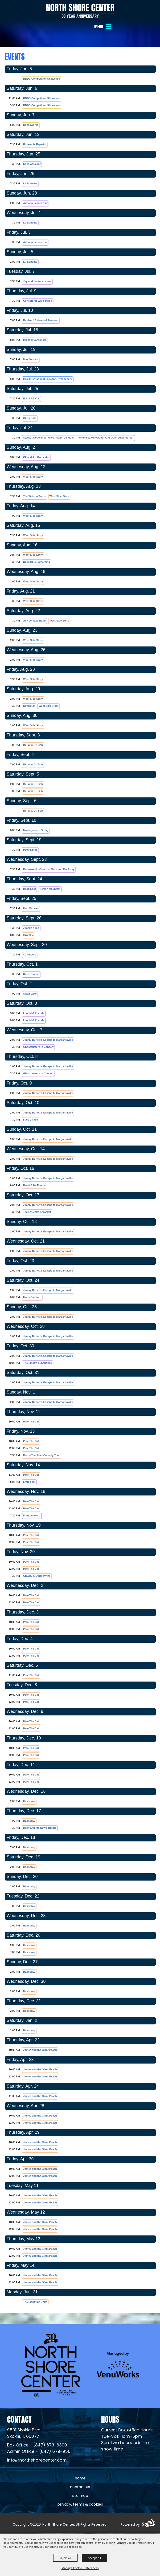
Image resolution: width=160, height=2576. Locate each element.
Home (80, 2478)
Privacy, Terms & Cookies (80, 2505)
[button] (103, 26)
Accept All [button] (94, 2558)
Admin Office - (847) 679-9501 (39, 2452)
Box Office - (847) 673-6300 (37, 2445)
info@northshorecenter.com (37, 2460)
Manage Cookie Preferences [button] (80, 2568)
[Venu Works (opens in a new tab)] (118, 2364)
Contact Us (80, 2487)
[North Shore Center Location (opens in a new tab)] (24, 2433)
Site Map (80, 2496)
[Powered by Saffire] (148, 2524)
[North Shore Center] (80, 11)
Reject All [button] (65, 2558)
